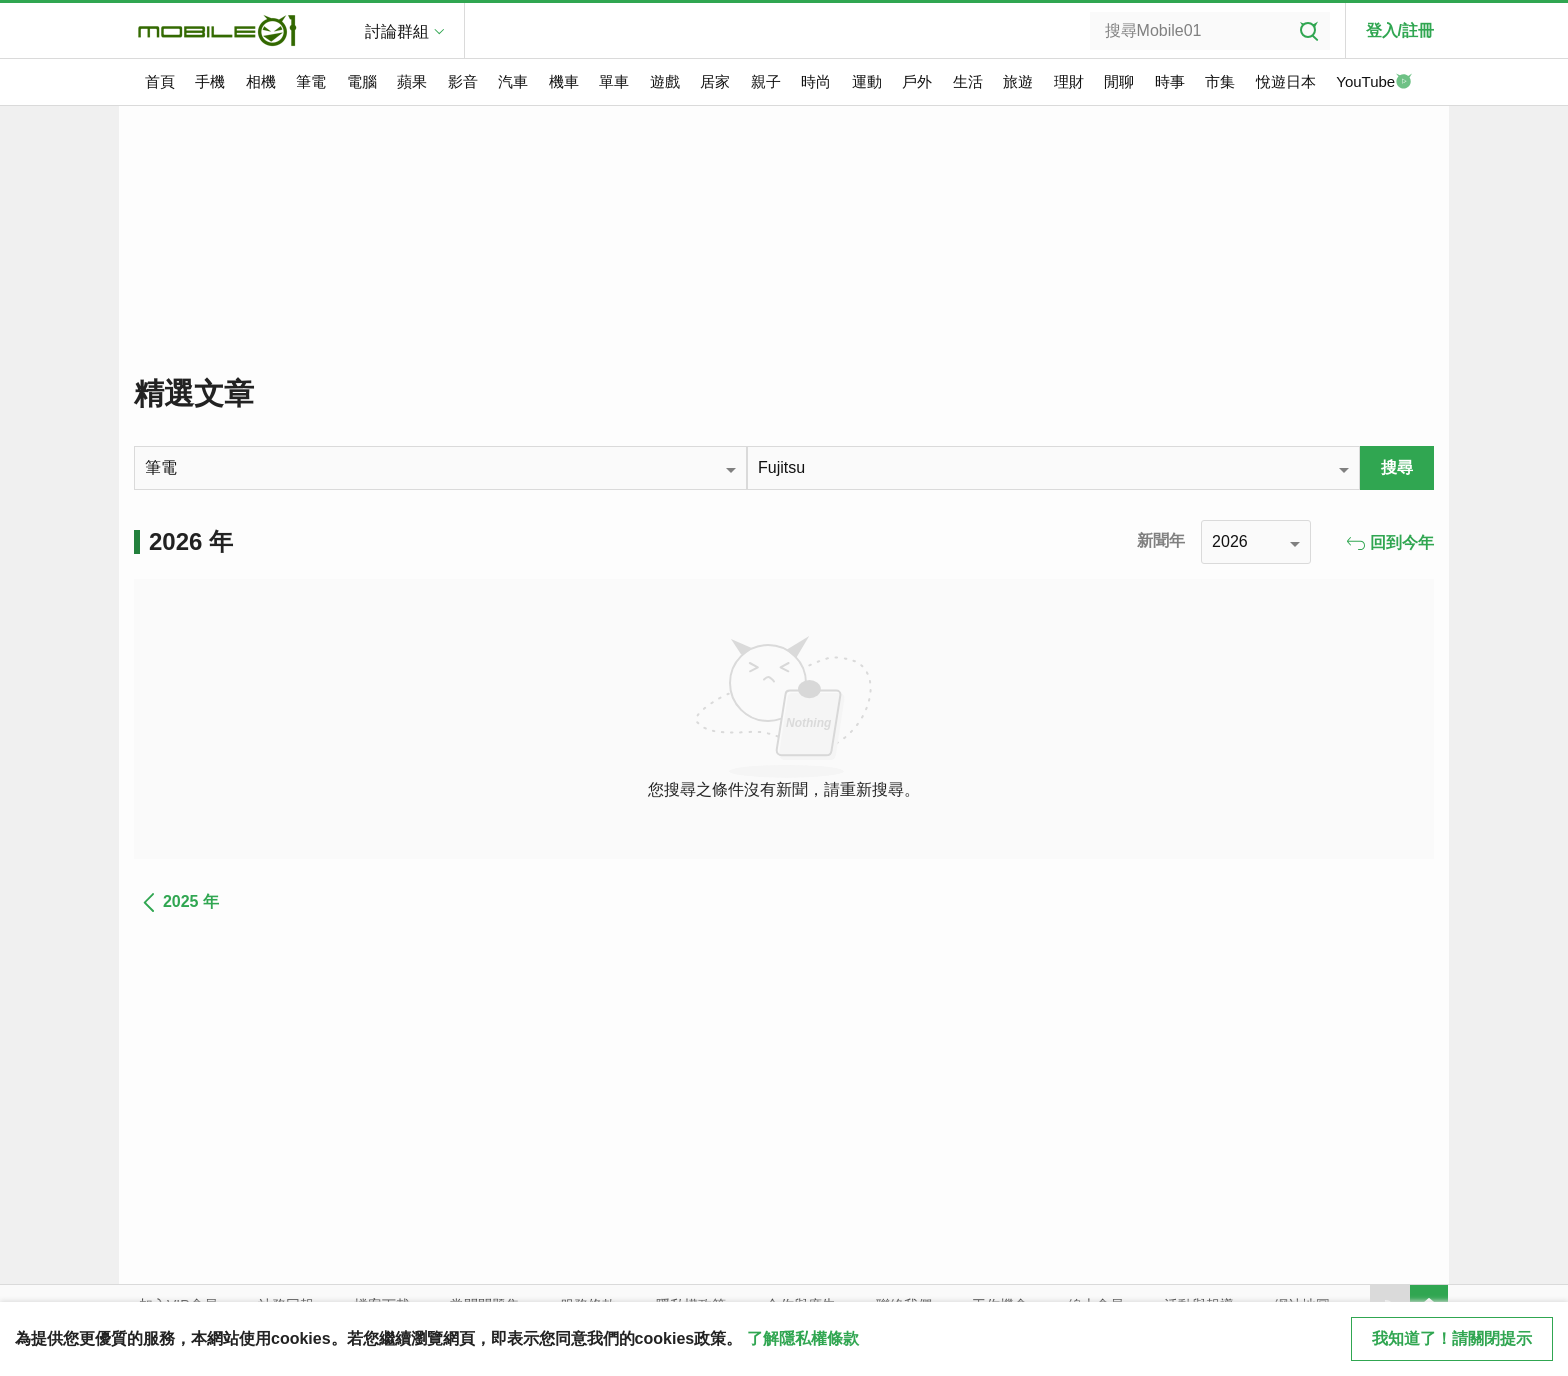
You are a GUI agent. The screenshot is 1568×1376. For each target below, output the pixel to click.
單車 (614, 81)
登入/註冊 (1400, 30)
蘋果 (412, 81)
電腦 (362, 81)
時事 (1170, 81)
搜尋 (1397, 467)
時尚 (816, 81)
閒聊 (1119, 81)
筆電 (311, 81)
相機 (261, 81)
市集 (1220, 81)
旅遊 (1018, 81)
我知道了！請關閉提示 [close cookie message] (1452, 1338)
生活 (968, 81)
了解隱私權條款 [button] (803, 1338)
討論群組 (397, 31)
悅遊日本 (1286, 81)
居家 (715, 81)
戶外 (917, 81)
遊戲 (665, 81)
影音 (463, 81)
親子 (766, 81)
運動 (867, 81)
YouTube (1374, 83)
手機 (210, 81)
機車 (564, 81)
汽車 (513, 81)
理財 (1069, 81)
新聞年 (1161, 540)
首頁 (160, 81)
